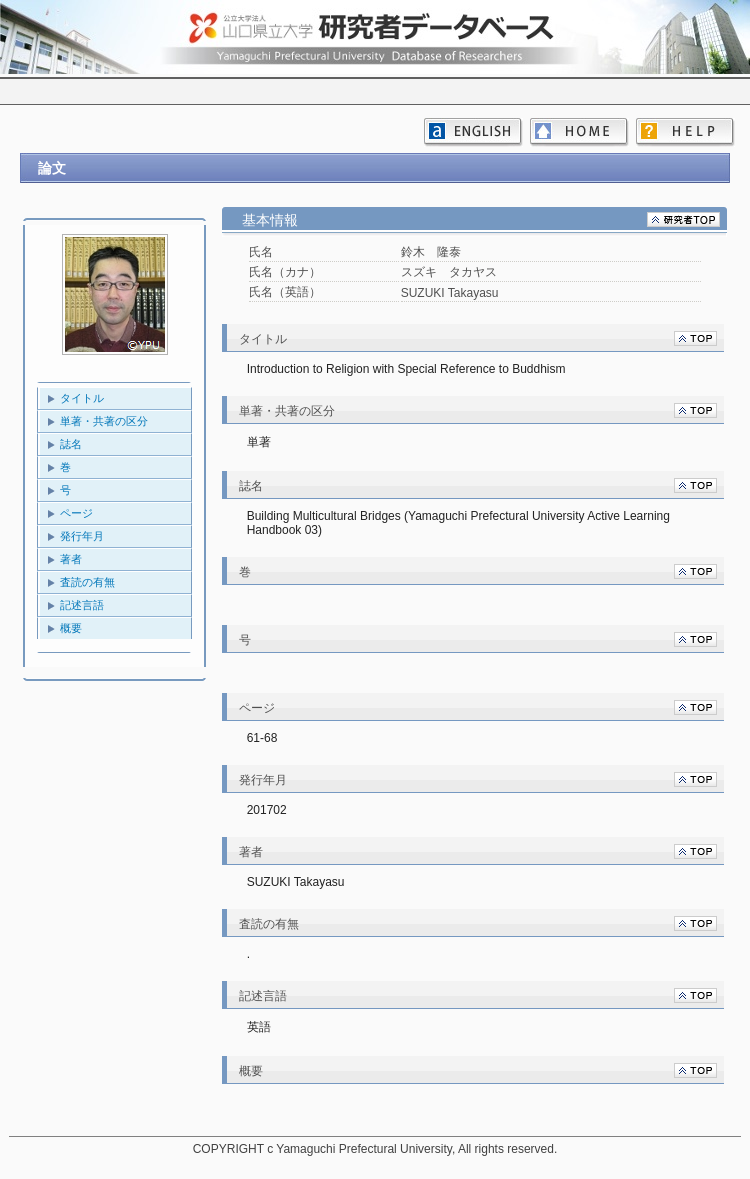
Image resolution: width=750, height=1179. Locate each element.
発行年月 (82, 536)
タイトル (82, 398)
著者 (71, 559)
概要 (71, 628)
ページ (76, 513)
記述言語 (82, 605)
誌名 (71, 444)
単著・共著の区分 (104, 421)
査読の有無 (87, 582)
